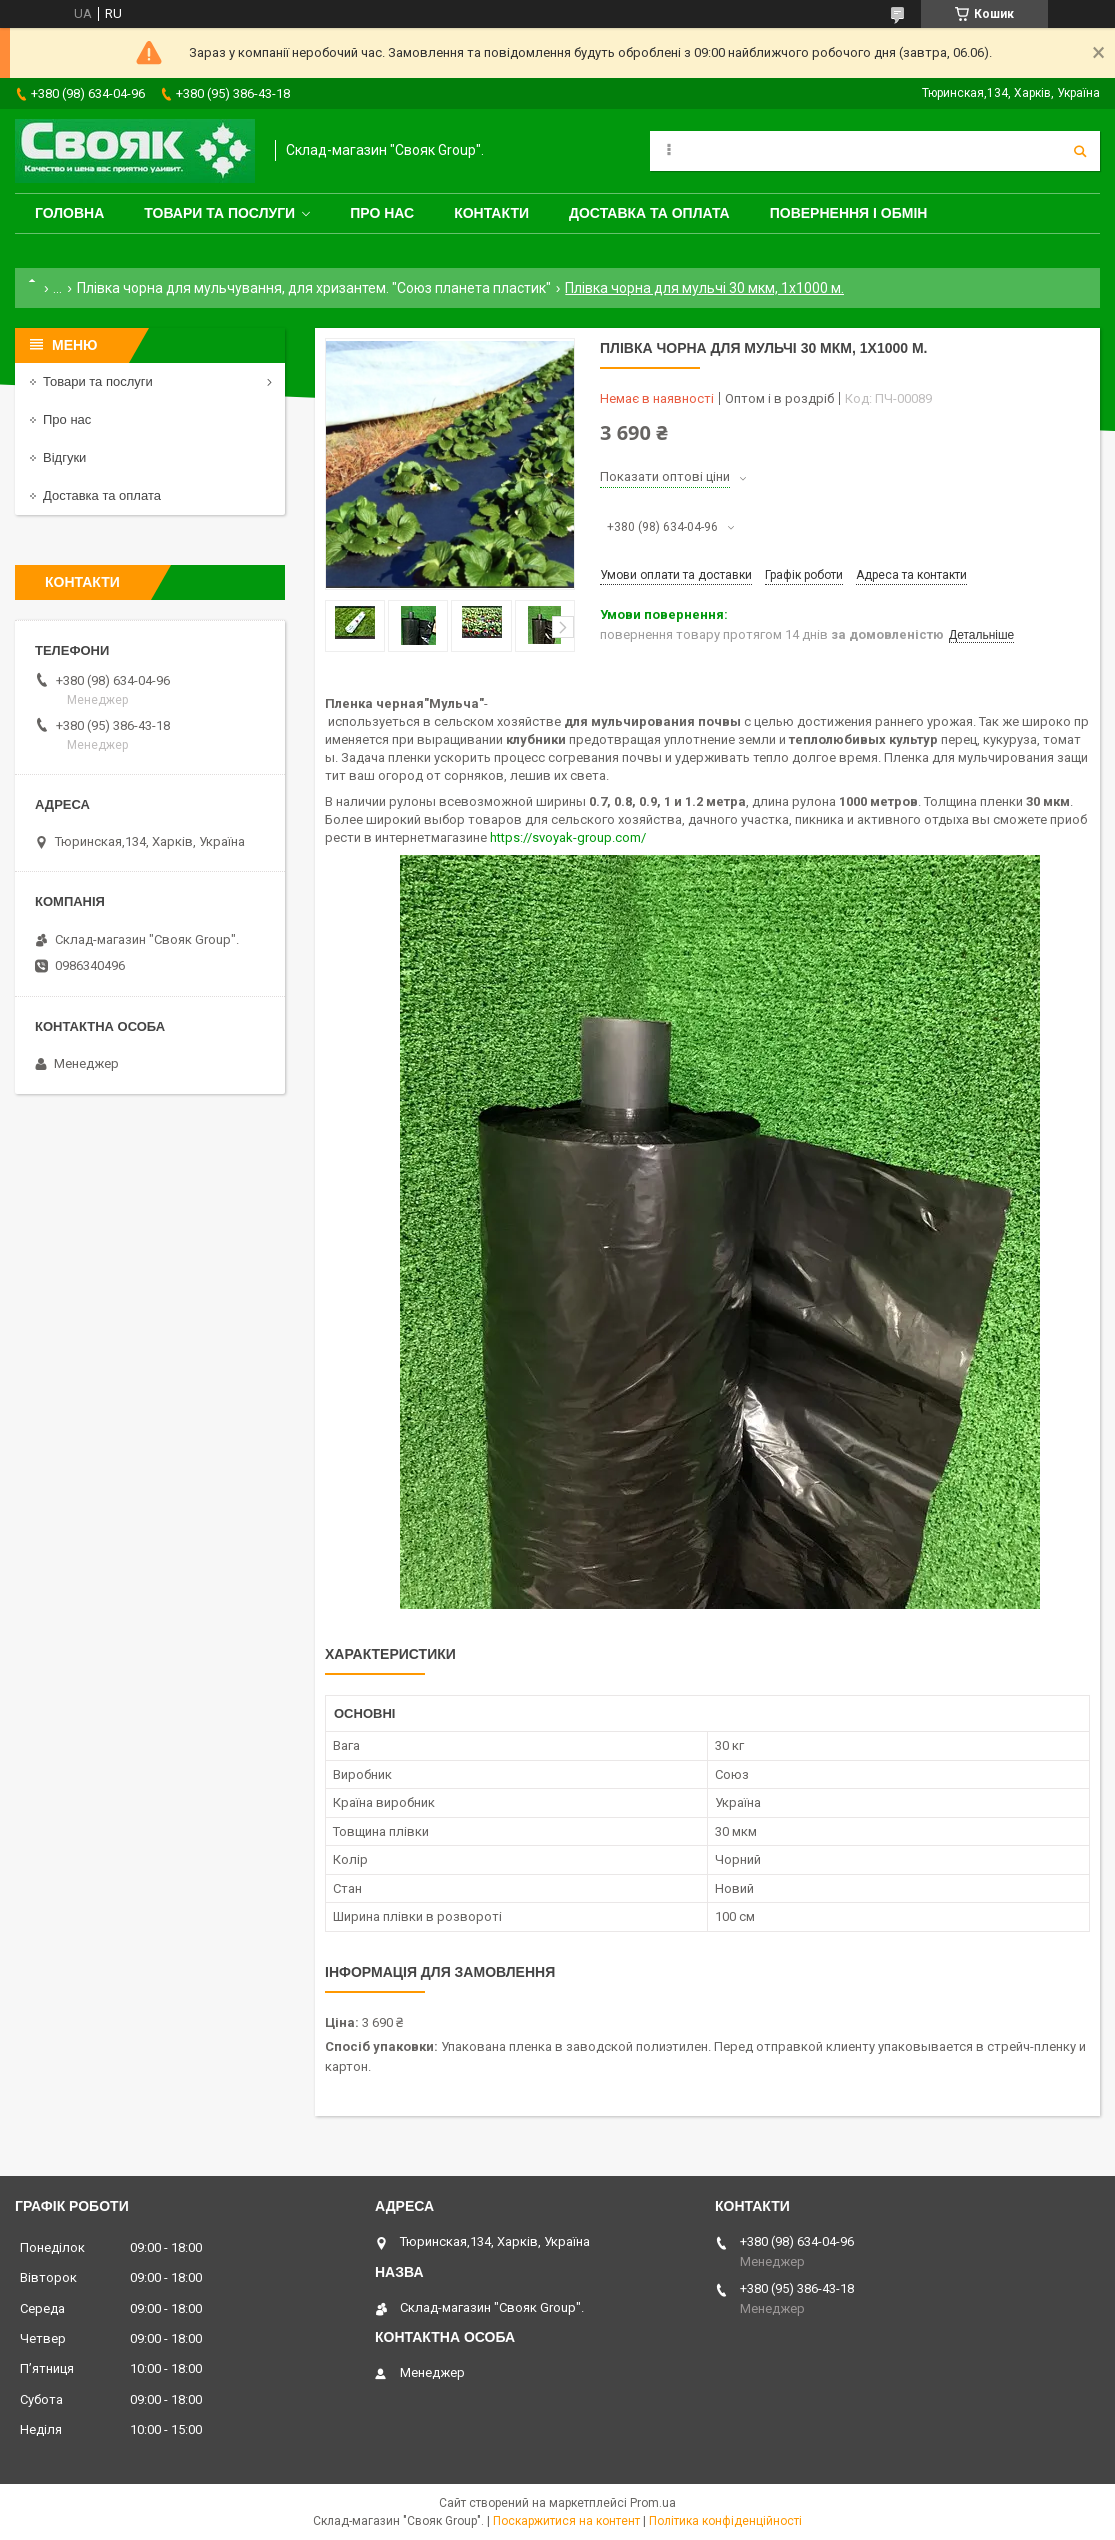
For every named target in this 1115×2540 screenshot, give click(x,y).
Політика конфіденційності (725, 2521)
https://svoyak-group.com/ (568, 837)
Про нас (382, 213)
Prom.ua (653, 2503)
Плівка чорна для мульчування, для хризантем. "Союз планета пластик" (314, 288)
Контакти (491, 213)
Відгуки (64, 457)
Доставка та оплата (649, 213)
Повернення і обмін (849, 213)
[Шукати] (1080, 151)
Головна (69, 213)
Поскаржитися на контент (566, 2521)
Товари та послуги (219, 213)
